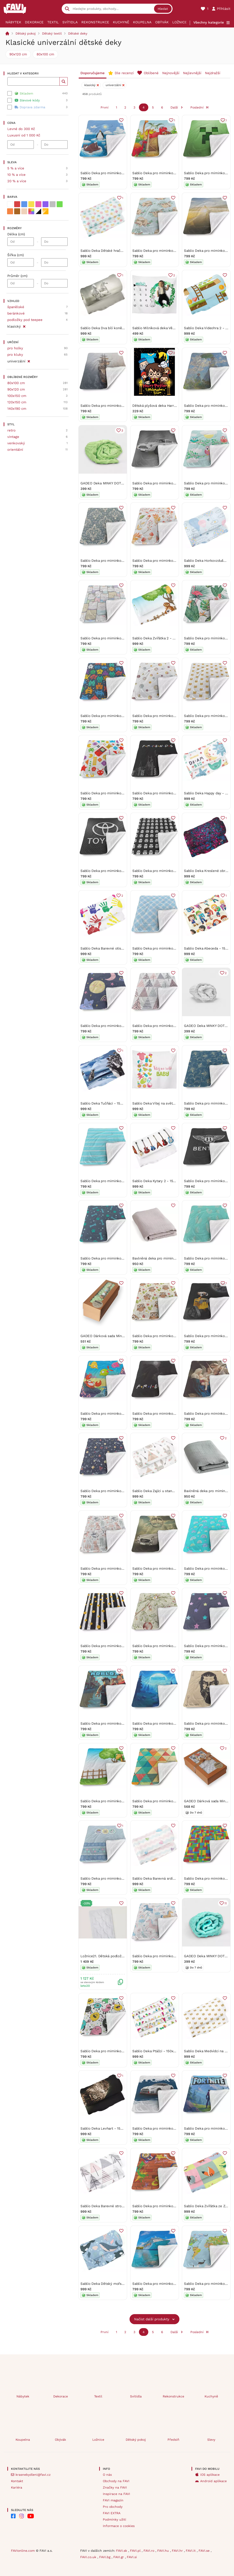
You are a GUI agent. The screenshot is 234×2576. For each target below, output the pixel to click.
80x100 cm (45, 54)
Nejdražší (212, 73)
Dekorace (34, 22)
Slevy (211, 2439)
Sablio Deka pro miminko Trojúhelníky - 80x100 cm (173, 1801)
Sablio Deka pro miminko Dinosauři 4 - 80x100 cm (172, 173)
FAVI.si (132, 2557)
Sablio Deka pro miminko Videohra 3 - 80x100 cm (120, 716)
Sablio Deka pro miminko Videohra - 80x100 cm (118, 793)
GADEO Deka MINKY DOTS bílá (209, 1026)
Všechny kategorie (208, 22)
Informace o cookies (119, 2526)
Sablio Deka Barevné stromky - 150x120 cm (115, 2206)
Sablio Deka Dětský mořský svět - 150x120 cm (118, 2283)
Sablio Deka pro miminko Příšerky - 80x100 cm (118, 2051)
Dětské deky (77, 33)
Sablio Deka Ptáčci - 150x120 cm (158, 2051)
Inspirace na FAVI (116, 2494)
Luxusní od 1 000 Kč (23, 135)
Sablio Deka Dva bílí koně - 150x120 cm (112, 328)
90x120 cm (18, 54)
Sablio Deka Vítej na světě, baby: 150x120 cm (168, 1103)
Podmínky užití (114, 2519)
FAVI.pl (136, 2550)
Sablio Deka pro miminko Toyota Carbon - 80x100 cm (123, 871)
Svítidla (70, 22)
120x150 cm (16, 402)
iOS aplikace (210, 2474)
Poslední (197, 107)
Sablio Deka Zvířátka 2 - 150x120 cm (161, 638)
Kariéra (16, 2487)
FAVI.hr (178, 2550)
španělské (15, 307)
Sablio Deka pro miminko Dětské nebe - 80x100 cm (122, 1026)
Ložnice (179, 22)
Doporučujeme (92, 73)
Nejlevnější (192, 73)
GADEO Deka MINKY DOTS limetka (108, 483)
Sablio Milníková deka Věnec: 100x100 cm (165, 328)
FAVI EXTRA (111, 2513)
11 (225, 1903)
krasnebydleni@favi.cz (33, 2474)
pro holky (15, 348)
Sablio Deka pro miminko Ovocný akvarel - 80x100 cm (176, 1646)
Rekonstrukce (95, 22)
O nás (107, 2474)
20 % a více (16, 181)
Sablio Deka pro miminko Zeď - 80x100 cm (167, 2206)
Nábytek (13, 22)
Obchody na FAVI (116, 2481)
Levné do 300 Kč (21, 129)
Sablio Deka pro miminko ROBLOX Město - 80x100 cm (124, 1723)
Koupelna (142, 22)
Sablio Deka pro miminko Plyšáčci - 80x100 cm (118, 1878)
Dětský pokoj (26, 33)
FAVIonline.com (23, 2550)
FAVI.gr (119, 2557)
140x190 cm (16, 409)
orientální (15, 450)
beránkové (16, 313)
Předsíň (173, 2439)
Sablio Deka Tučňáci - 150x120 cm (107, 1103)
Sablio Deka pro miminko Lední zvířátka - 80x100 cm (123, 173)
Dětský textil (52, 33)
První (105, 107)
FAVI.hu (163, 2550)
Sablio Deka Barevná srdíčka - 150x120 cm (166, 1878)
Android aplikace (213, 2481)
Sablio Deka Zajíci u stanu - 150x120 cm (164, 1491)
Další (174, 107)
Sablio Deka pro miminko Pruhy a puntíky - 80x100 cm (124, 1646)
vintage (13, 437)
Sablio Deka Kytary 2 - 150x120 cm (160, 1181)
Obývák (162, 22)
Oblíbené (151, 73)
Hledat (163, 9)
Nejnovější (170, 73)
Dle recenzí (124, 73)
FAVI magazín (113, 2500)
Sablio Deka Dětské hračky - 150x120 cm (113, 250)
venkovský (16, 443)
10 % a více (16, 175)
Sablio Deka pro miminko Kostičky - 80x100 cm (118, 1258)
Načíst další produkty (151, 2319)
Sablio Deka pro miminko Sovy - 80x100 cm (167, 1336)
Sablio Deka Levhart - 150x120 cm (108, 2128)
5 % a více (15, 168)
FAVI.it (191, 2550)
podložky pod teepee (25, 320)
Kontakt (17, 2481)
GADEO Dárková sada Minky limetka (109, 1336)
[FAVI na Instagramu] (21, 2516)
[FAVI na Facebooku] (13, 2516)
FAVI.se (205, 2550)
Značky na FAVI (115, 2487)
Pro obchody (112, 2506)
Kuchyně (121, 22)
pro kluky (15, 355)
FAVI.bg (105, 2557)
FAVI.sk (122, 2550)
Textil (53, 22)
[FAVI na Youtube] (30, 2516)
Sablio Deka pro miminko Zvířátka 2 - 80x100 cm (120, 1801)
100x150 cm (16, 396)
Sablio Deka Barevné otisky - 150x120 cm (113, 948)
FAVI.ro (149, 2550)
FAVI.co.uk (88, 2557)
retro (11, 430)
